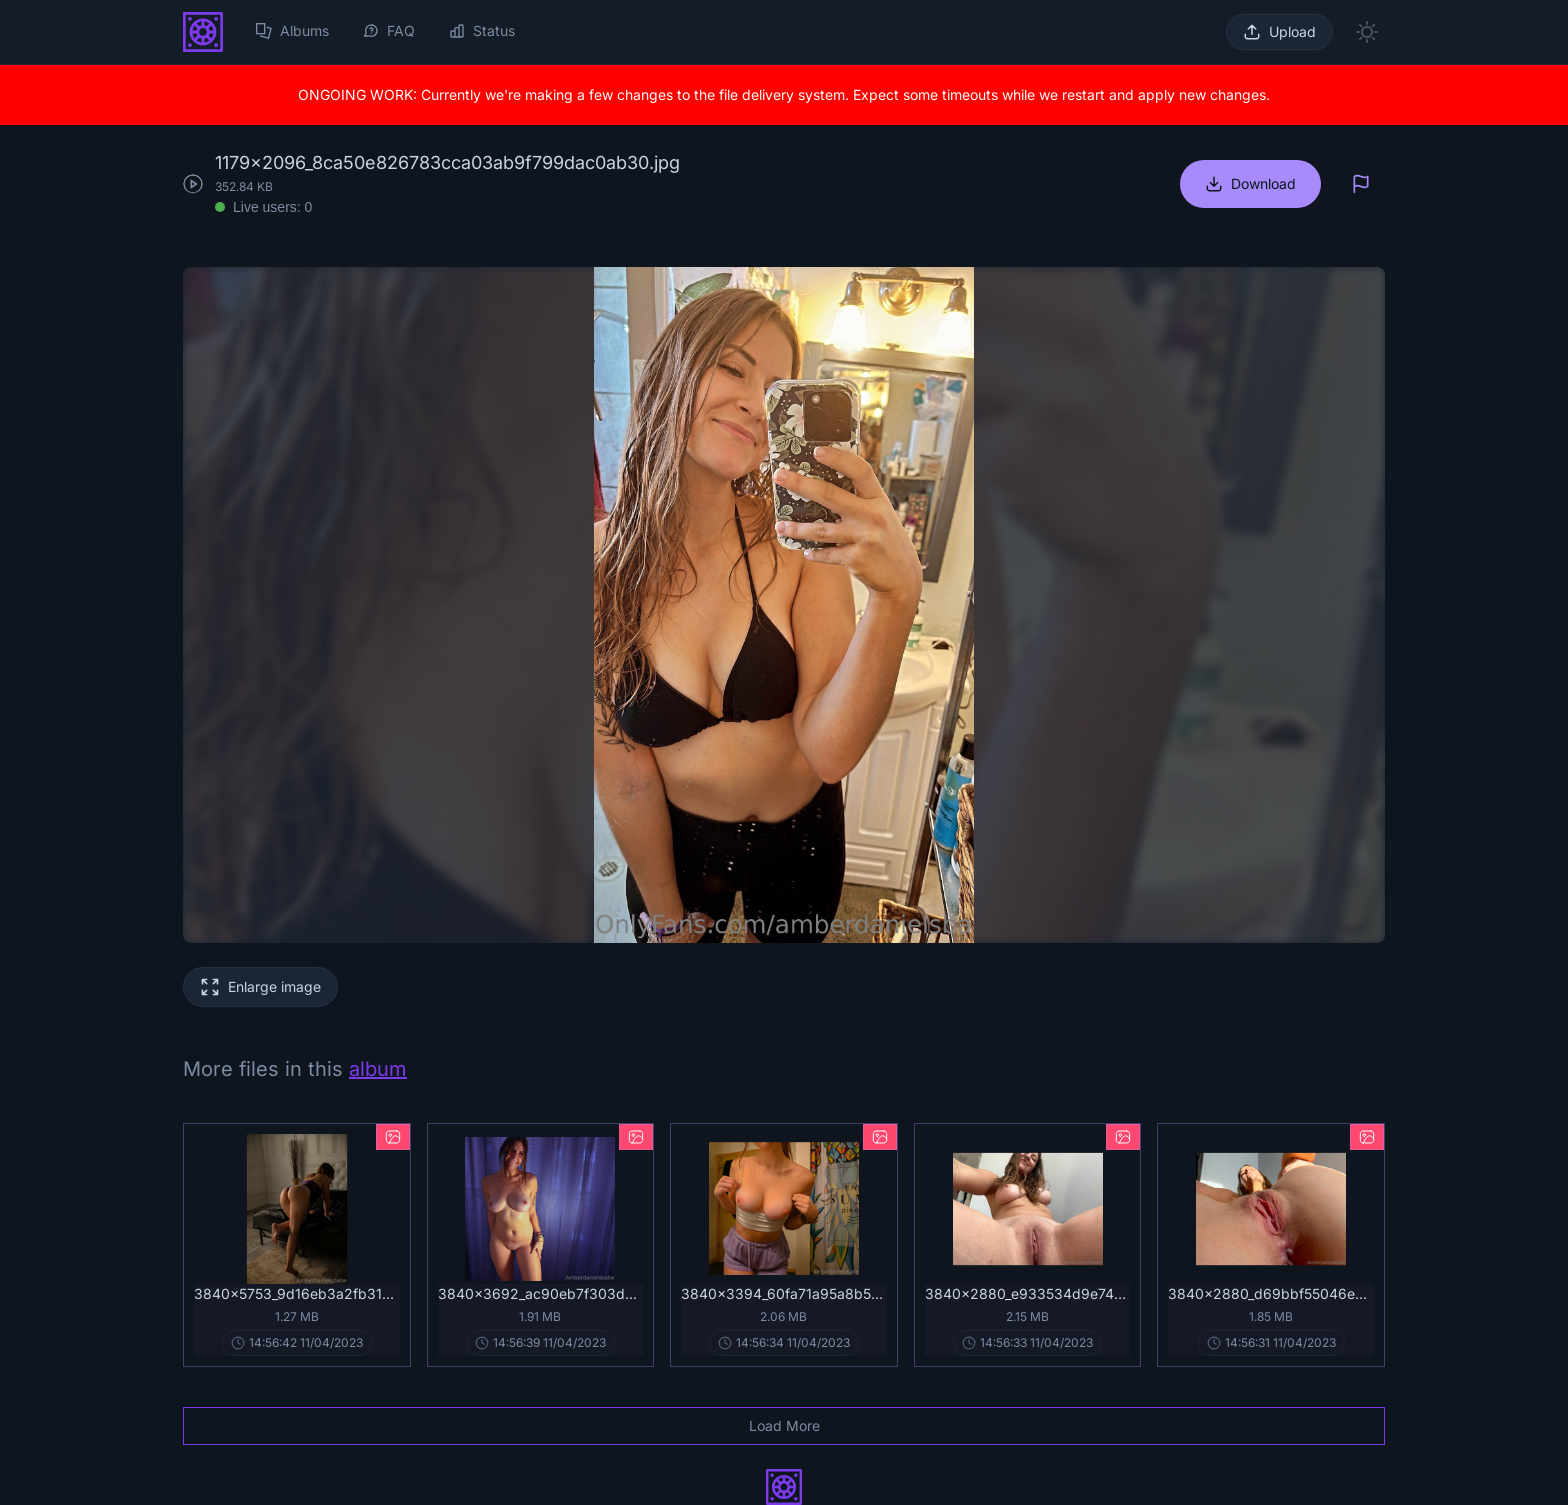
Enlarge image (274, 986)
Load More (784, 1425)
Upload (1292, 31)
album (378, 1069)
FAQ (389, 30)
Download (1263, 183)
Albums (292, 30)
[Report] (1361, 184)
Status (482, 30)
